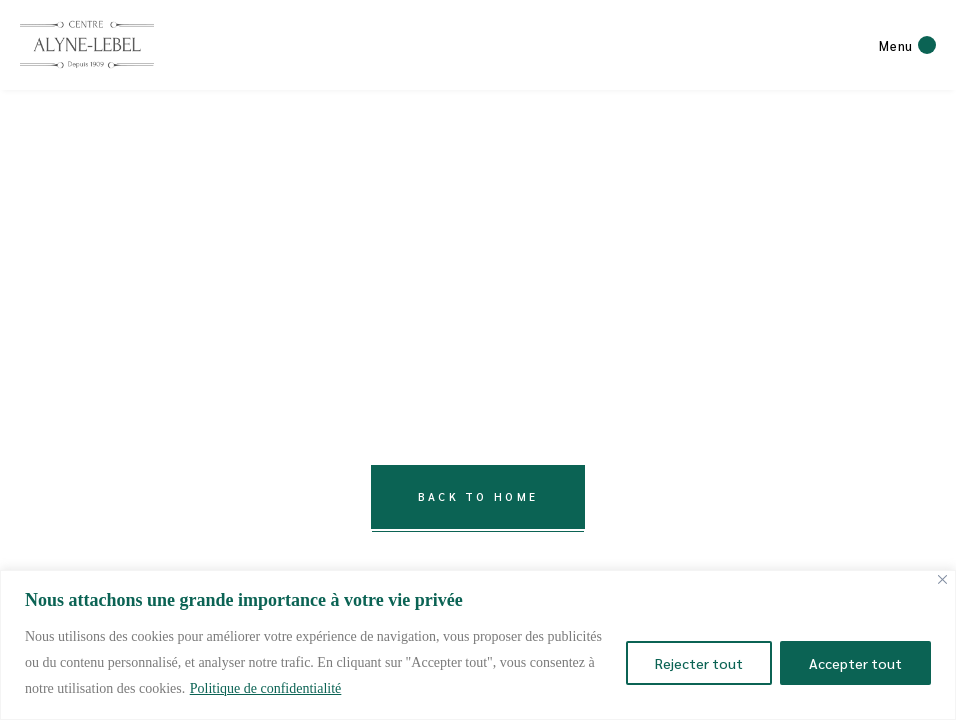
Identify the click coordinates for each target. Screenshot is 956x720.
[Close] (942, 579)
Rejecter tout (699, 663)
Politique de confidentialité (266, 688)
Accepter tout (855, 663)
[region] (478, 645)
